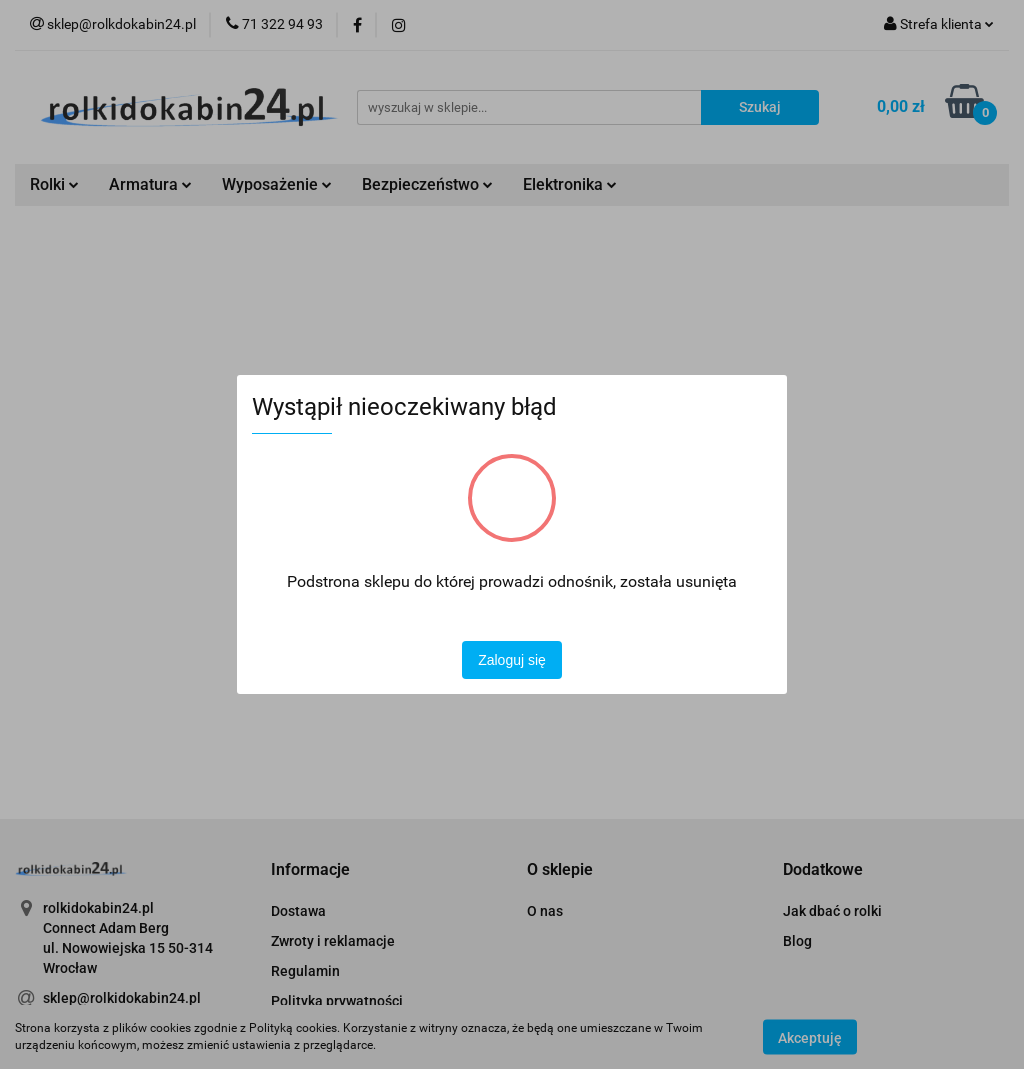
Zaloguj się (512, 660)
